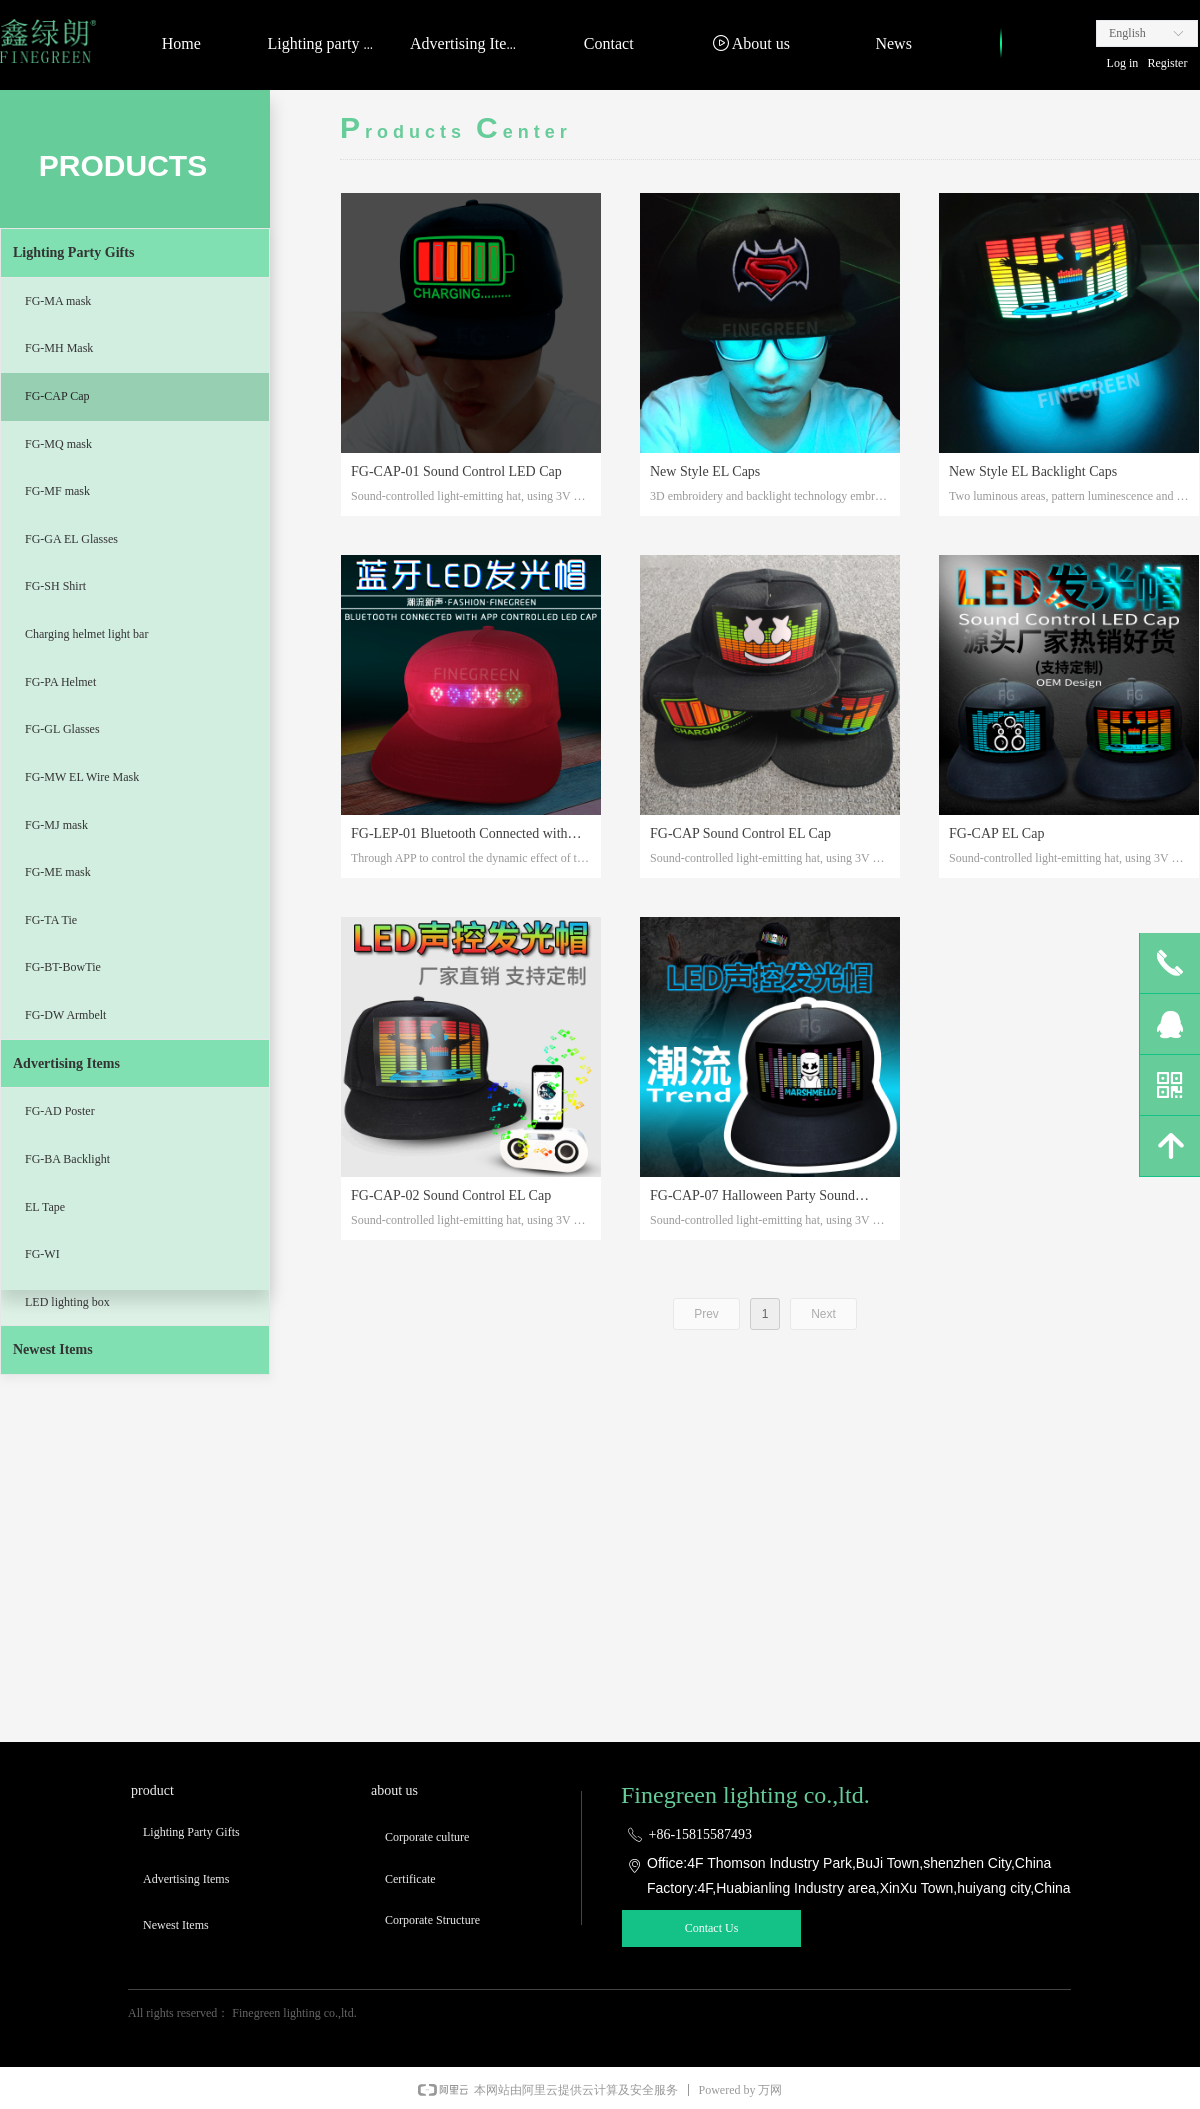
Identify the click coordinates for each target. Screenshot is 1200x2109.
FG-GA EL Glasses (71, 539)
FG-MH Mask (59, 348)
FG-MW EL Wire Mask (82, 777)
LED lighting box (67, 1302)
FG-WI (42, 1254)
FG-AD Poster (60, 1111)
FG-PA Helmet (60, 682)
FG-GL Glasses (62, 729)
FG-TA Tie (51, 920)
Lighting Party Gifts (73, 252)
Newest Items (53, 1349)
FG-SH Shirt (55, 586)
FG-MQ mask (58, 444)
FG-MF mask (57, 491)
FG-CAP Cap (57, 396)
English (1127, 33)
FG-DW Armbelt (65, 1015)
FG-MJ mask (56, 825)
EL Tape (45, 1207)
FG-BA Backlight (67, 1159)
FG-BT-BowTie (63, 967)
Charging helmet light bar (86, 634)
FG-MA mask (58, 301)
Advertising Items (66, 1063)
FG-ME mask (58, 872)
